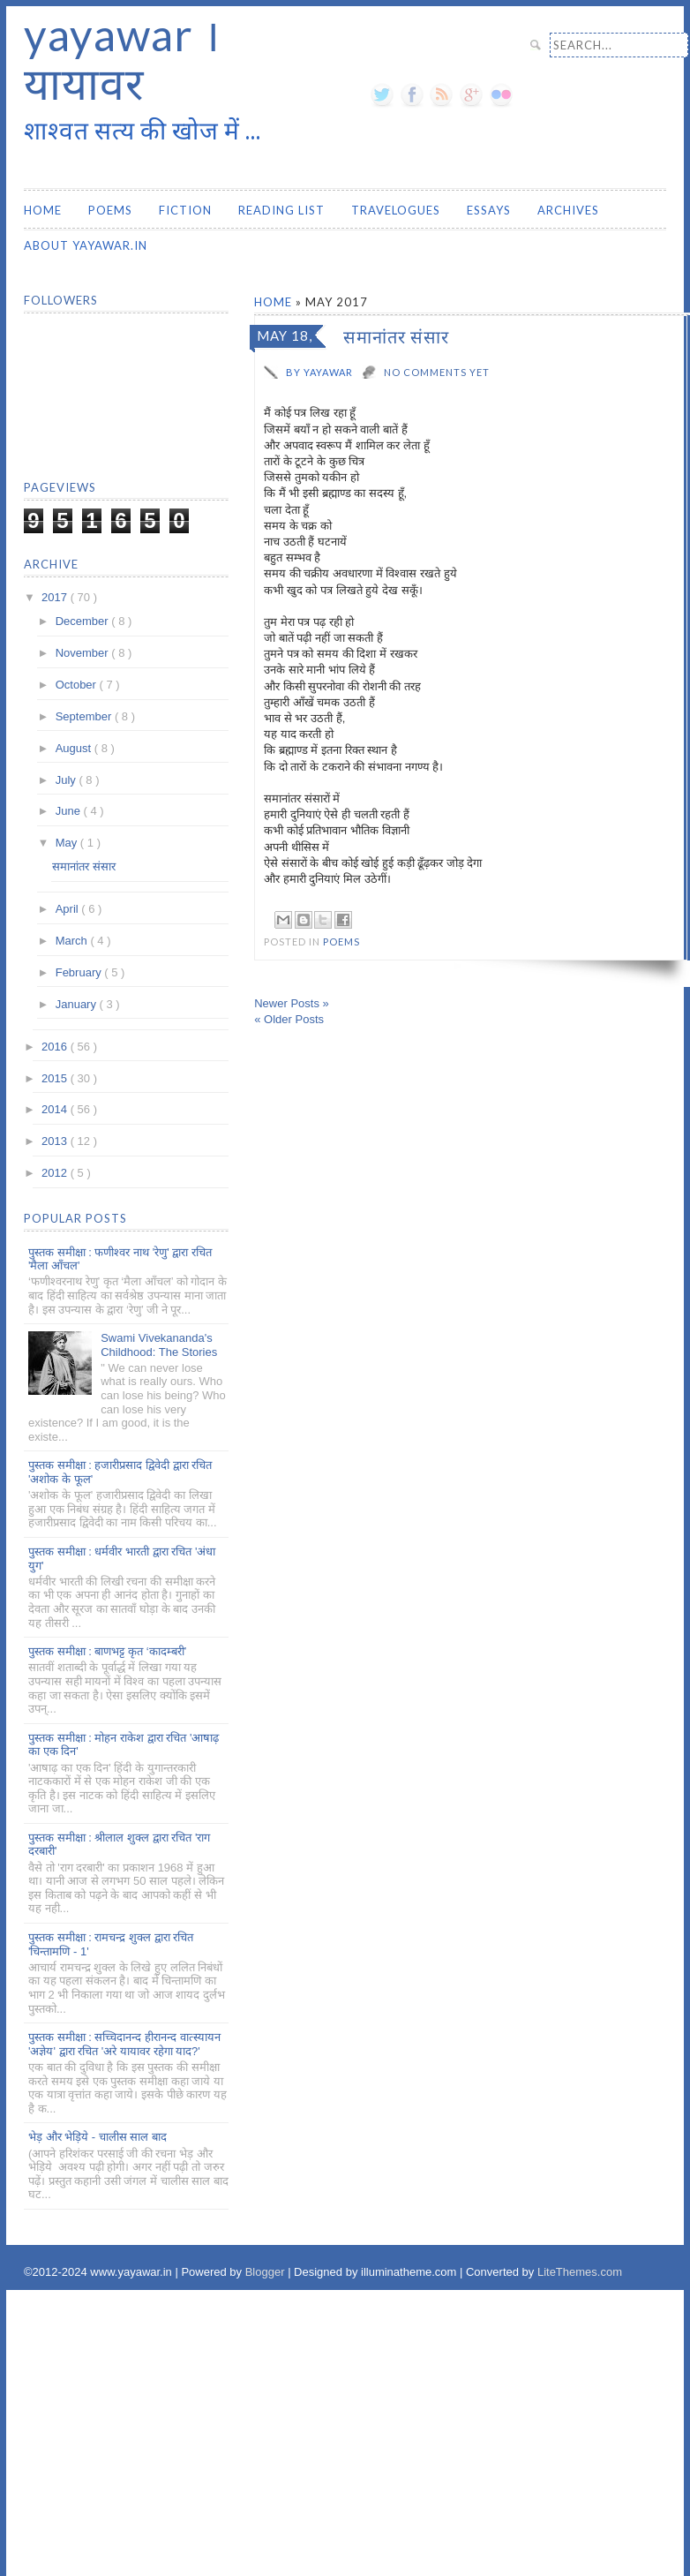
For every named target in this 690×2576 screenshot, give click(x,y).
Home (43, 210)
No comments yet (437, 372)
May (68, 842)
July (67, 780)
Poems (110, 210)
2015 (56, 1078)
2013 (56, 1141)
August (75, 748)
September (85, 716)
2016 (56, 1046)
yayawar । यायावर (122, 58)
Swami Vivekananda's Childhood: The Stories (159, 1345)
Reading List (281, 210)
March (73, 940)
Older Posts (289, 1019)
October (78, 684)
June (70, 810)
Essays (489, 210)
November (84, 652)
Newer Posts (291, 1003)
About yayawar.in (85, 245)
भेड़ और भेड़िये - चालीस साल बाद (97, 2136)
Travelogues (395, 210)
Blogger (266, 2271)
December (84, 621)
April (69, 908)
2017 (56, 597)
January (78, 1004)
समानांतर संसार (396, 336)
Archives (568, 210)
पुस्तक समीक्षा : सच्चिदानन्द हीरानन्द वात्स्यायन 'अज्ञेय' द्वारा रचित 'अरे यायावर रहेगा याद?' (124, 2044)
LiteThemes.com (579, 2271)
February (80, 972)
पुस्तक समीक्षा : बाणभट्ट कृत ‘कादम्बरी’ (107, 1651)
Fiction (185, 210)
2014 (56, 1109)
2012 (56, 1172)
